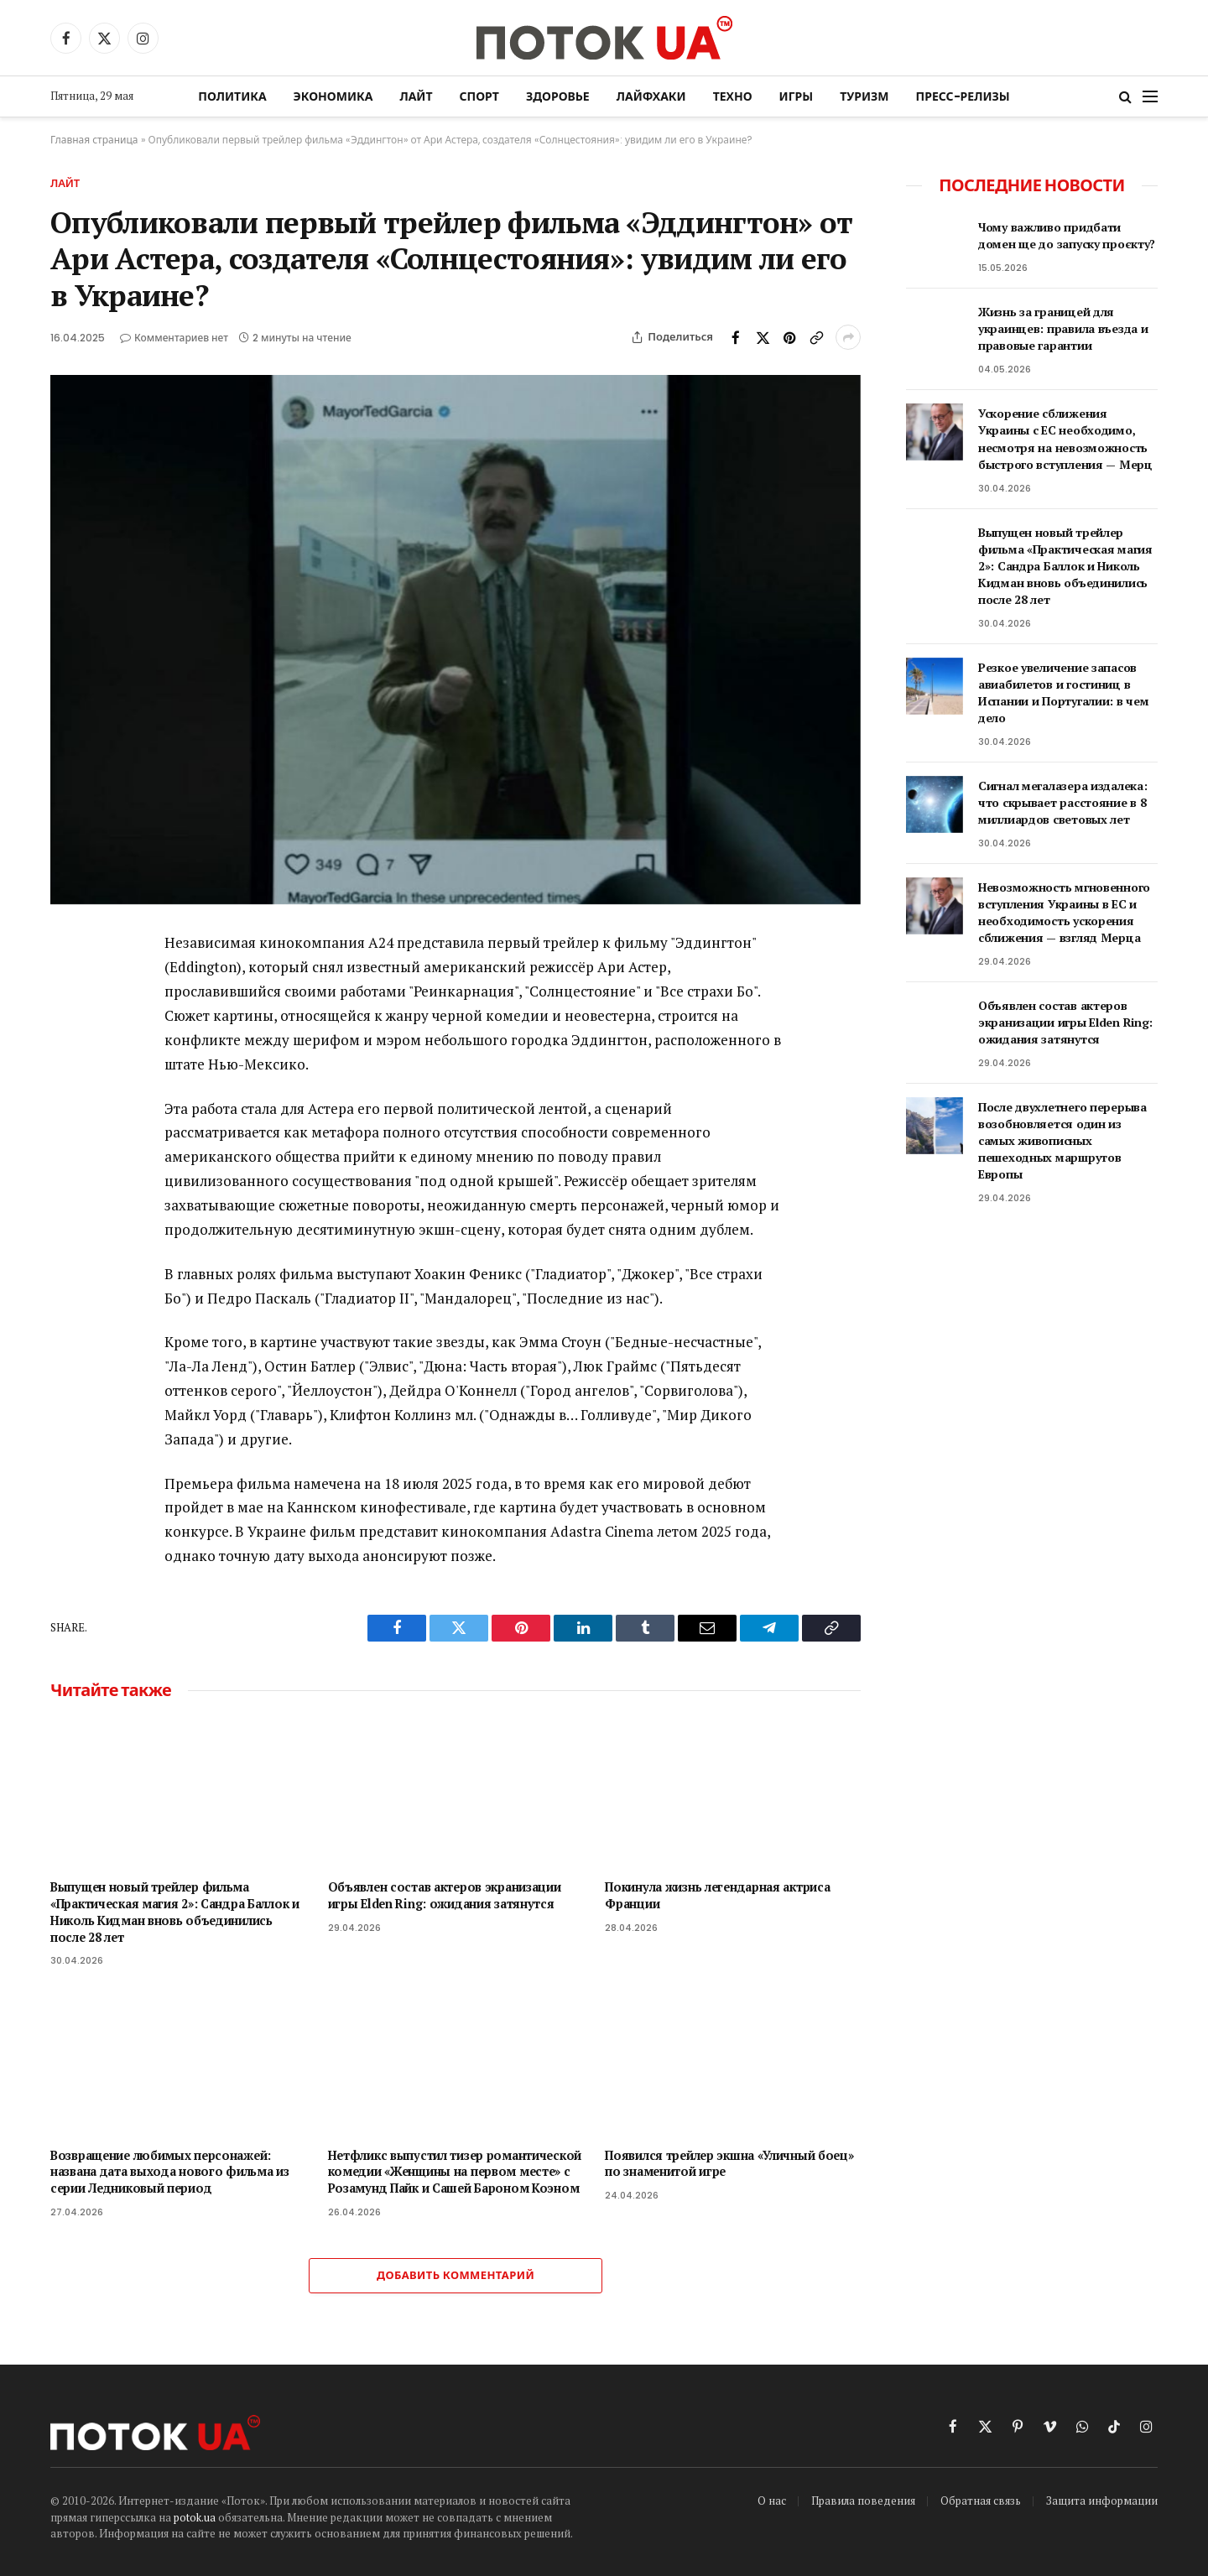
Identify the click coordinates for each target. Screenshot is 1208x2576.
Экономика (333, 96)
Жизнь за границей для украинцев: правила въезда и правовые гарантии (1063, 328)
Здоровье (558, 96)
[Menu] (1150, 97)
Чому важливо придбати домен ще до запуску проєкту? (1066, 235)
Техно (732, 96)
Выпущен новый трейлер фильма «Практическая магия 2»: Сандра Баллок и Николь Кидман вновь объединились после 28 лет (174, 1911)
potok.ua (195, 2517)
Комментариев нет (174, 337)
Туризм (864, 96)
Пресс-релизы (963, 96)
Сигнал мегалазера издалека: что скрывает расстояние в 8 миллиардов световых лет (1062, 802)
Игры (796, 96)
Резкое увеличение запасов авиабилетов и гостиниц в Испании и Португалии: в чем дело (1063, 692)
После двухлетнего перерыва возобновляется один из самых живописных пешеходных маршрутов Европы (1062, 1140)
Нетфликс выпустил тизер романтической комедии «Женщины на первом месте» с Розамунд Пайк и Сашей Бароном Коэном (454, 2171)
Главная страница (94, 140)
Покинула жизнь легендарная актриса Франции (717, 1895)
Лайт (415, 96)
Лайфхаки (651, 96)
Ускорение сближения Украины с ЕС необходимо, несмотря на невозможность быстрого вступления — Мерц (1065, 438)
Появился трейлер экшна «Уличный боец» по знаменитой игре (729, 2163)
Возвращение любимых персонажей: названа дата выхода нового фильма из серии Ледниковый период (169, 2171)
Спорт (479, 96)
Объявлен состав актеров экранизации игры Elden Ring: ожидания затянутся (444, 1895)
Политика (232, 96)
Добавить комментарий (455, 2275)
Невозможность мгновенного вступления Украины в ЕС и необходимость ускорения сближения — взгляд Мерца (1064, 912)
